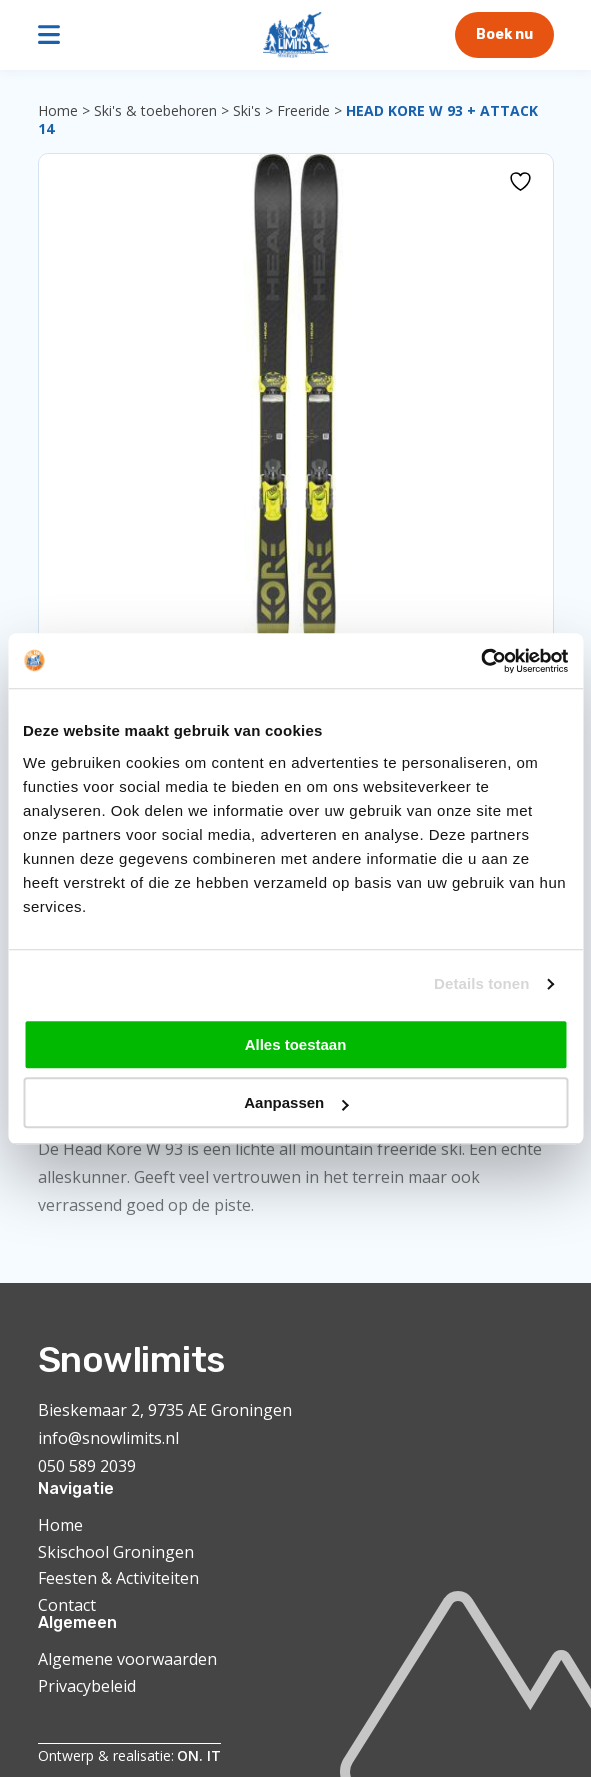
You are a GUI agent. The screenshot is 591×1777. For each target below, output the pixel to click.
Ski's (247, 110)
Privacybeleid (87, 1686)
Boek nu (504, 34)
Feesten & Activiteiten (118, 1578)
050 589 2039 (87, 1466)
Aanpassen (296, 1102)
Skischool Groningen (116, 1552)
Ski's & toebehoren (155, 110)
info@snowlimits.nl (108, 1438)
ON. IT (199, 1756)
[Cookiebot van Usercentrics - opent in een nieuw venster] (480, 661)
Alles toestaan (296, 1044)
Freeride (303, 110)
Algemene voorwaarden (127, 1659)
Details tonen (481, 983)
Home (58, 110)
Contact (67, 1605)
